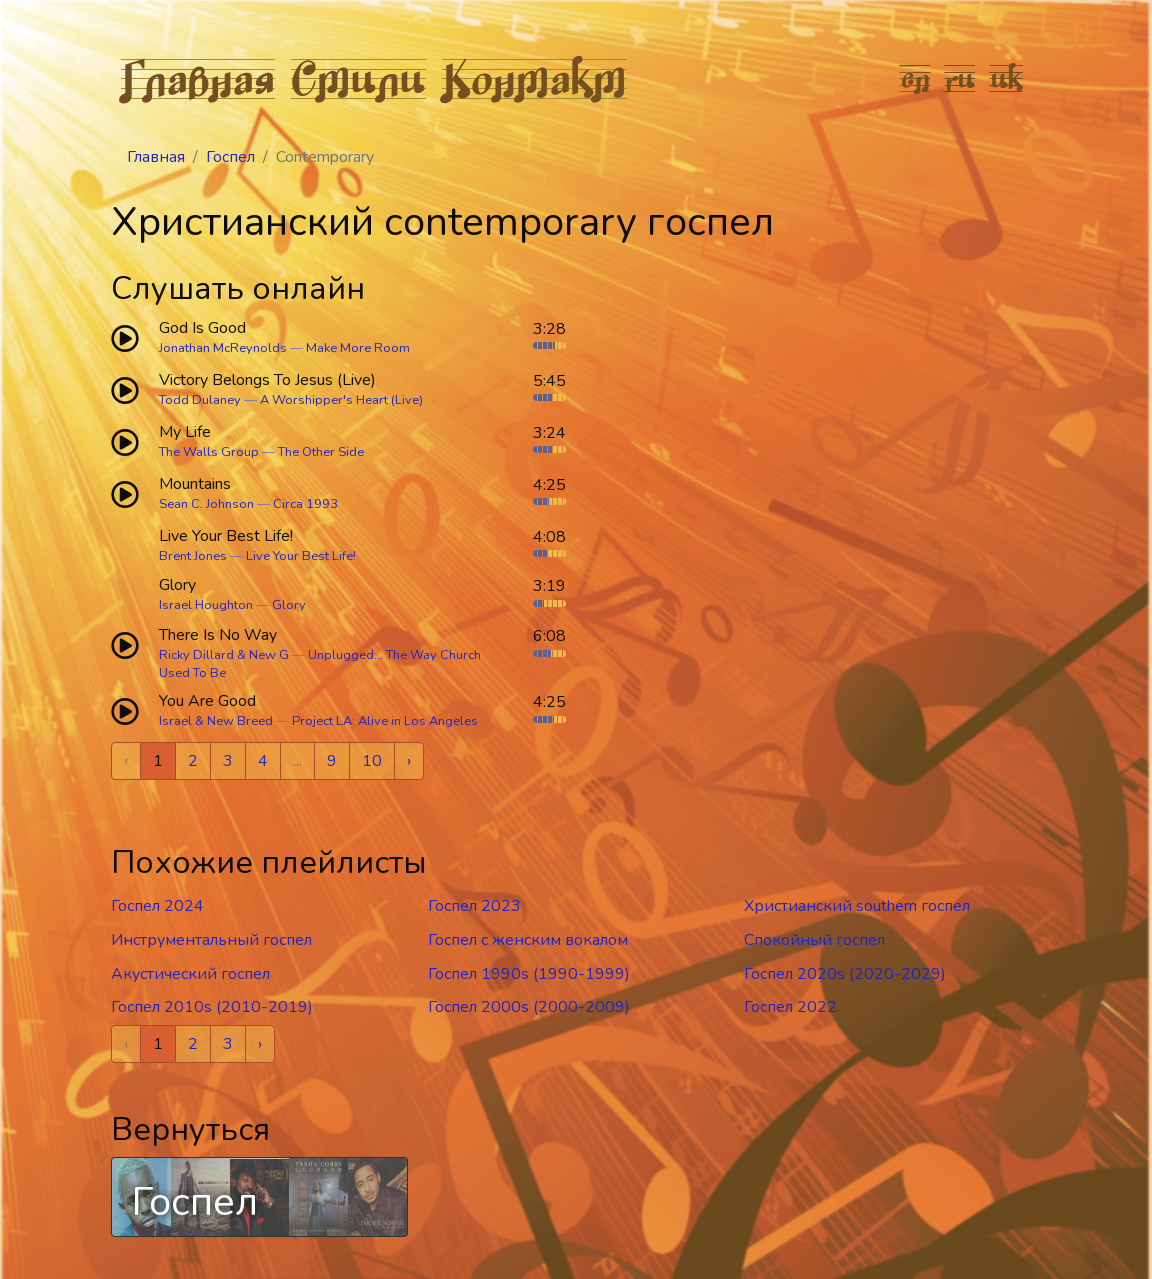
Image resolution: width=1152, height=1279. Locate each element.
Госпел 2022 (790, 1007)
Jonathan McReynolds (223, 348)
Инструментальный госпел (211, 940)
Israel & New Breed (216, 721)
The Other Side (321, 452)
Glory (289, 605)
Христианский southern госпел (857, 906)
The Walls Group (209, 452)
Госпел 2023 (474, 906)
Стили (358, 78)
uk (1007, 78)
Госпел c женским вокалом (528, 940)
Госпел (230, 157)
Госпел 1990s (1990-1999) (529, 974)
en (915, 78)
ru (960, 78)
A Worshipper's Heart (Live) (341, 400)
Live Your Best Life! (301, 556)
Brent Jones (193, 556)
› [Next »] (409, 761)
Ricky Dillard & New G (224, 655)
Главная (198, 78)
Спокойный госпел (814, 940)
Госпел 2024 (157, 906)
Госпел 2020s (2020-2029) (845, 974)
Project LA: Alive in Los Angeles (385, 721)
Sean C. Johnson (206, 504)
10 (372, 761)
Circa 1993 (305, 504)
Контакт (534, 78)
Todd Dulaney (200, 400)
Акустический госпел (190, 974)
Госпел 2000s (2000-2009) (529, 1007)
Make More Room (358, 348)
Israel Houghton (206, 605)
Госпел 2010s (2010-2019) (212, 1007)
